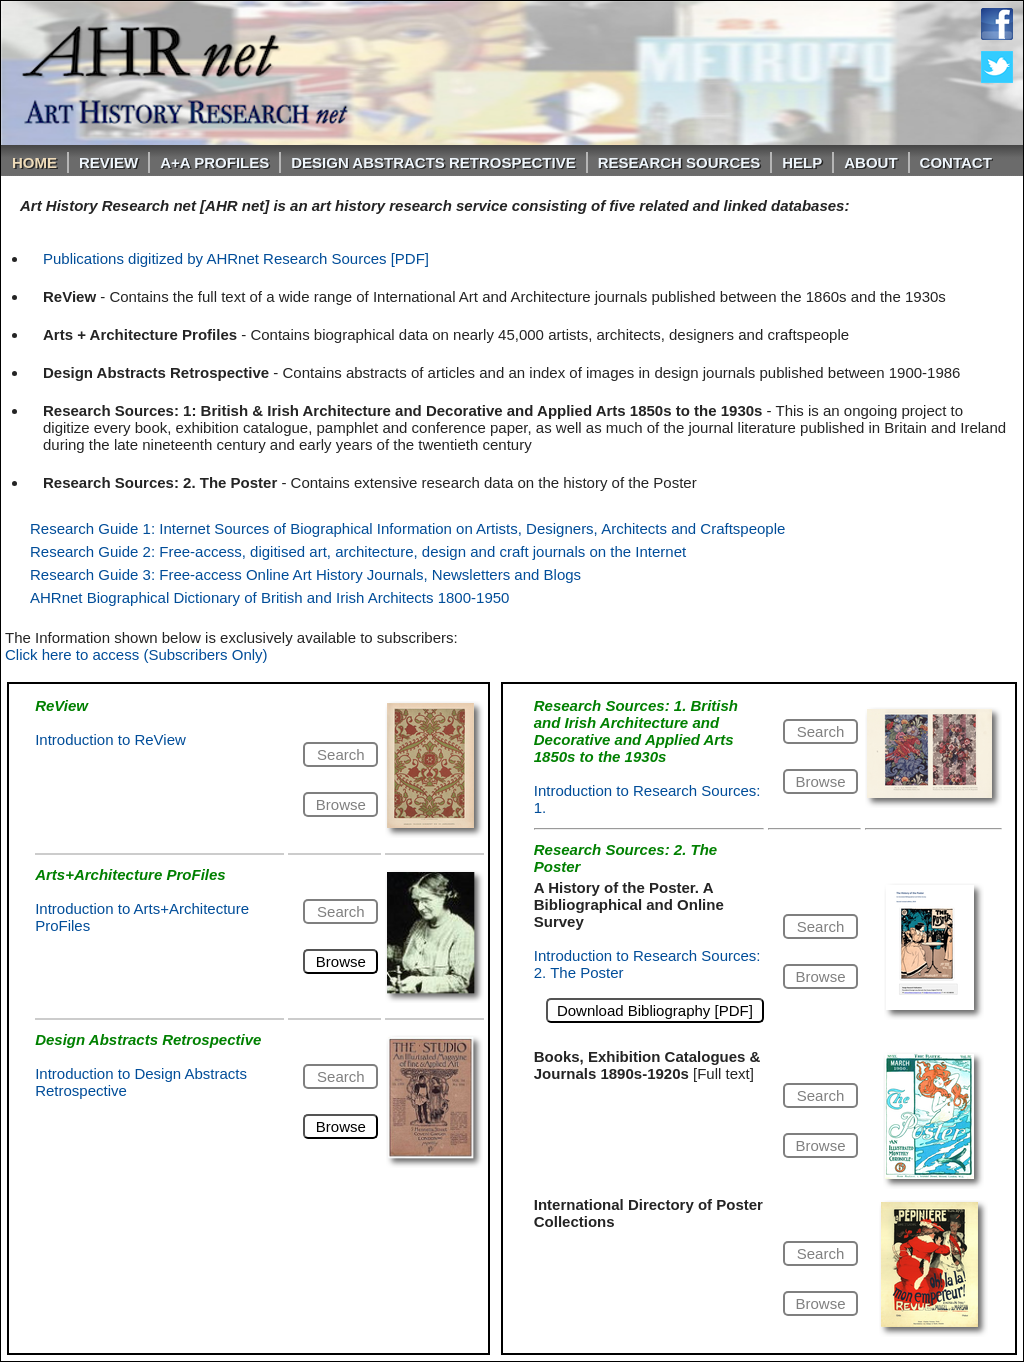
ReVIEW (108, 162)
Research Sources (679, 162)
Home (34, 162)
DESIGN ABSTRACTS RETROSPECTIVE (433, 162)
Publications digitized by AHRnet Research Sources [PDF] (236, 258)
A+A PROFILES (214, 162)
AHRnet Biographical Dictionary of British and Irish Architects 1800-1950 (269, 597)
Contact (956, 162)
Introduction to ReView (110, 739)
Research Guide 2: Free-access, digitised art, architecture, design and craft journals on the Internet (358, 551)
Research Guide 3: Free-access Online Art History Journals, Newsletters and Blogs (305, 574)
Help (802, 162)
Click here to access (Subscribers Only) (136, 654)
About (870, 162)
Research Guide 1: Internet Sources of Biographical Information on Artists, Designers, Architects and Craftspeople (407, 528)
